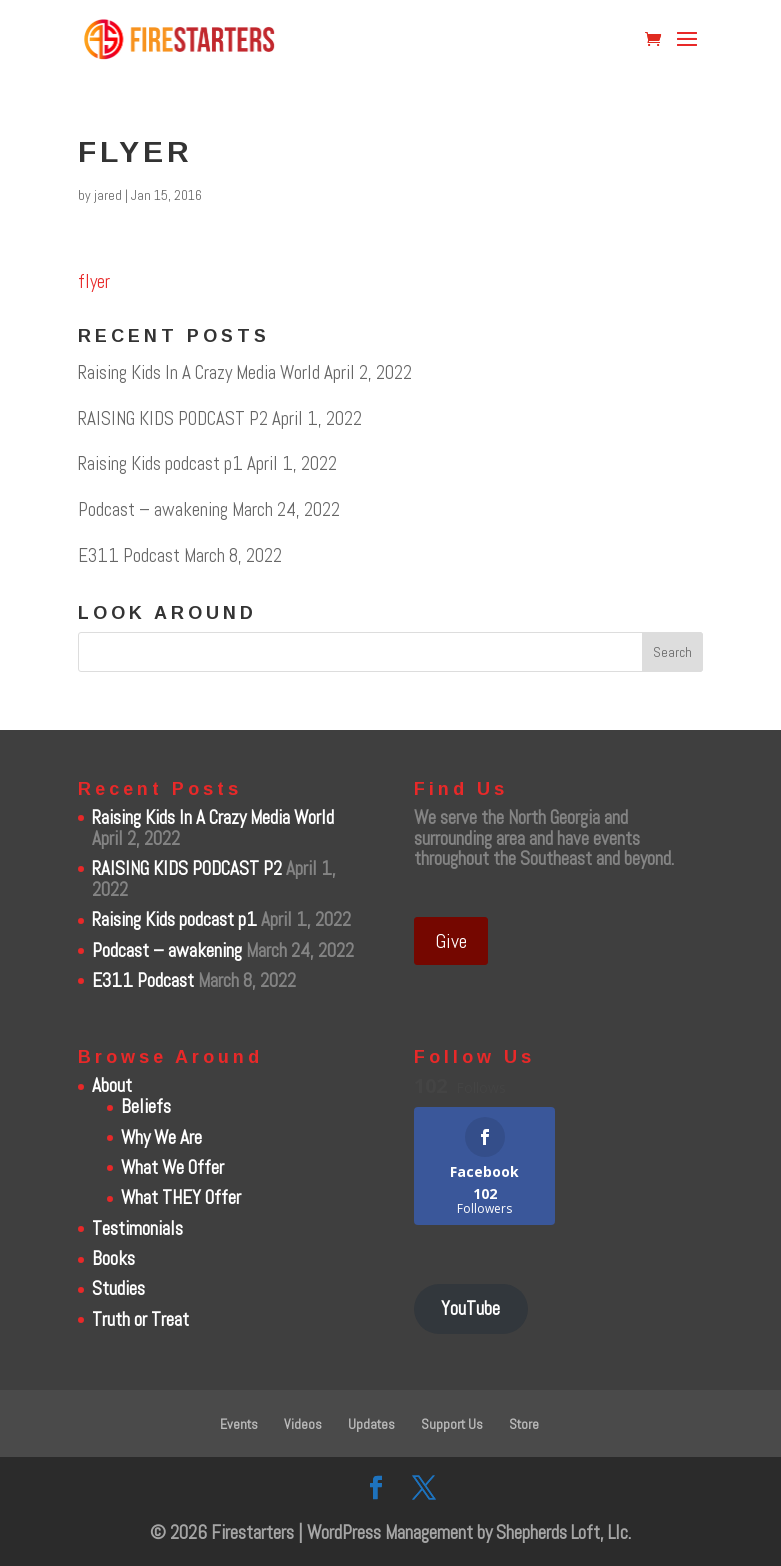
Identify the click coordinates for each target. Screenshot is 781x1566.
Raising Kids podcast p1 (160, 463)
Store (524, 1424)
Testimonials (137, 1228)
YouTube (470, 1308)
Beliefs (146, 1106)
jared (108, 195)
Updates (371, 1424)
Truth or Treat (140, 1319)
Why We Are (161, 1137)
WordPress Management (390, 1532)
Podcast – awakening (153, 509)
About (112, 1085)
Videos (303, 1424)
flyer (94, 281)
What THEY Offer (181, 1197)
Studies (118, 1288)
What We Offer (172, 1167)
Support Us (452, 1424)
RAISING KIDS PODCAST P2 (173, 418)
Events (239, 1424)
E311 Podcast (129, 555)
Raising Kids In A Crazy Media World (199, 372)
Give (451, 941)
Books (113, 1258)
